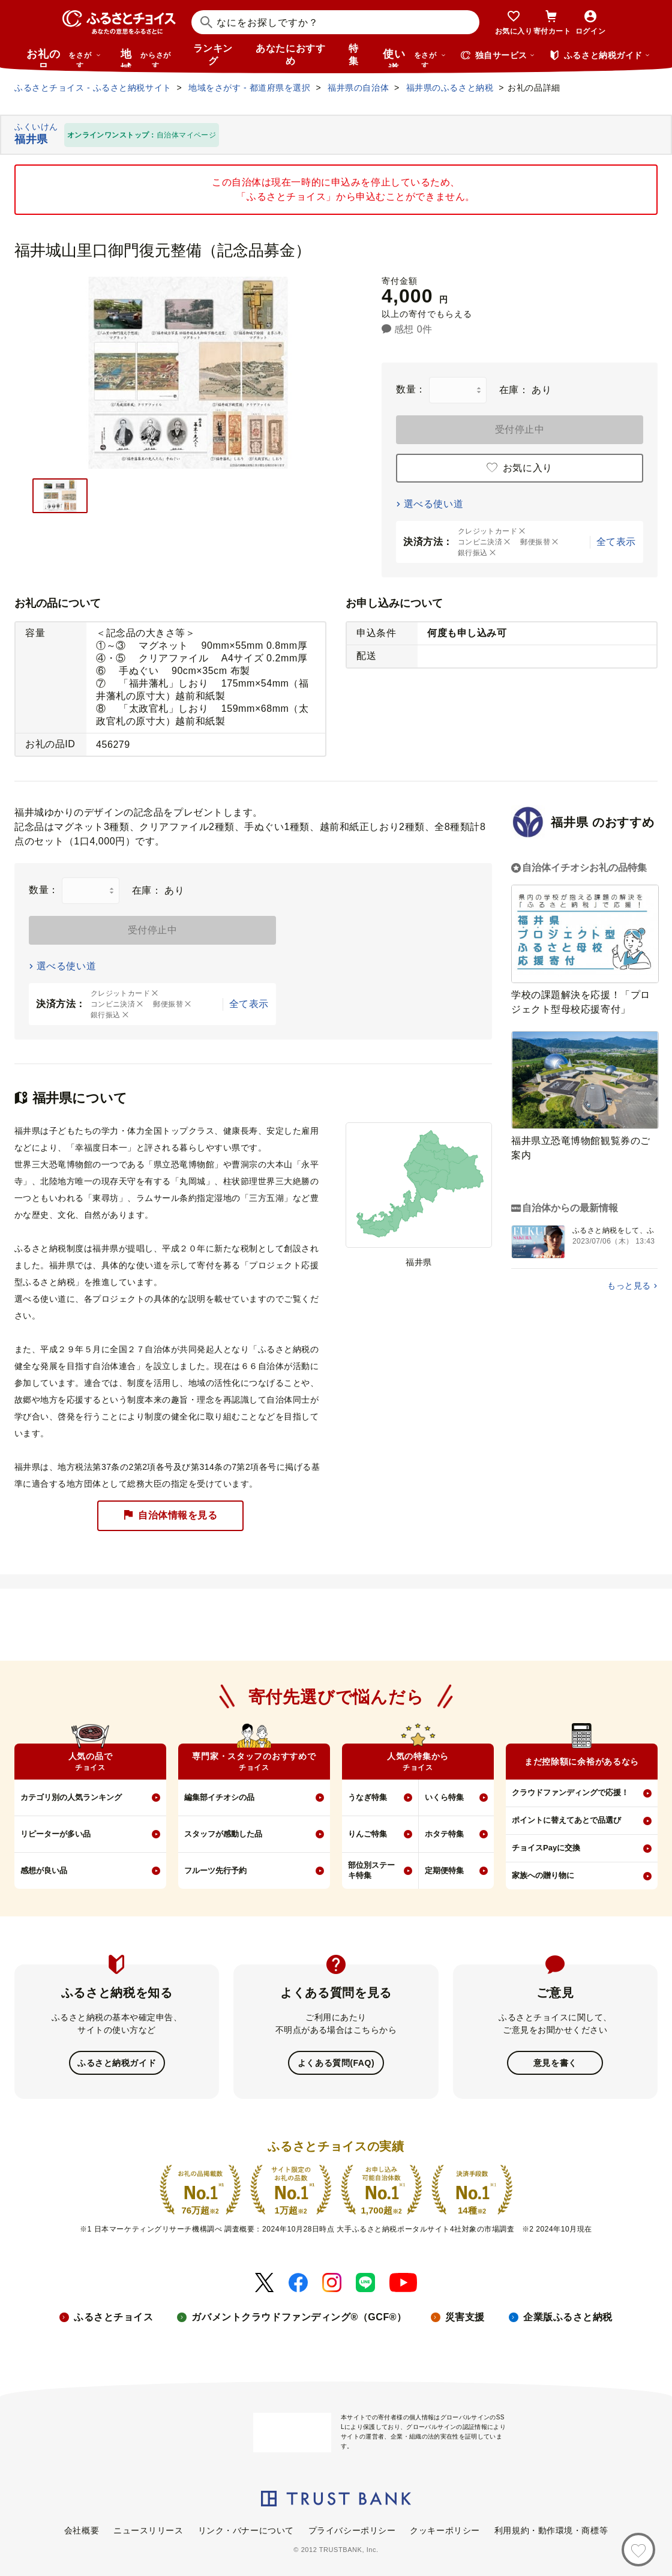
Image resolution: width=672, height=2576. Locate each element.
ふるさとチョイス (113, 2316)
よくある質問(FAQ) (336, 2062)
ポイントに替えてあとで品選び (566, 1820)
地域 (147, 57)
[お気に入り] (638, 2549)
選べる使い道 (433, 504)
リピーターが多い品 (55, 1833)
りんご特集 (367, 1833)
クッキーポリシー (444, 2529)
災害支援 (465, 2316)
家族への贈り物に (543, 1875)
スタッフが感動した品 (223, 1833)
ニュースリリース (148, 2529)
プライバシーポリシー (352, 2529)
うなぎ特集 (367, 1797)
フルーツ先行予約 (215, 1870)
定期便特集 (444, 1870)
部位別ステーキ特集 (371, 1870)
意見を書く (555, 2062)
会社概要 (81, 2529)
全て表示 (616, 542)
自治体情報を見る (170, 1515)
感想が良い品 (43, 1870)
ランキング (213, 54)
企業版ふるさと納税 (568, 2316)
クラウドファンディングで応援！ (570, 1792)
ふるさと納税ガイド (116, 2062)
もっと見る (629, 1285)
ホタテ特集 (444, 1833)
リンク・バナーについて (246, 2529)
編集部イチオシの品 (219, 1797)
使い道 (414, 57)
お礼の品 (63, 57)
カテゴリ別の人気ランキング (71, 1797)
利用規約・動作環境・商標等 (551, 2529)
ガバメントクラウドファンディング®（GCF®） (298, 2316)
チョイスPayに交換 (546, 1847)
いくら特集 (444, 1797)
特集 (354, 54)
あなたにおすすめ (290, 54)
